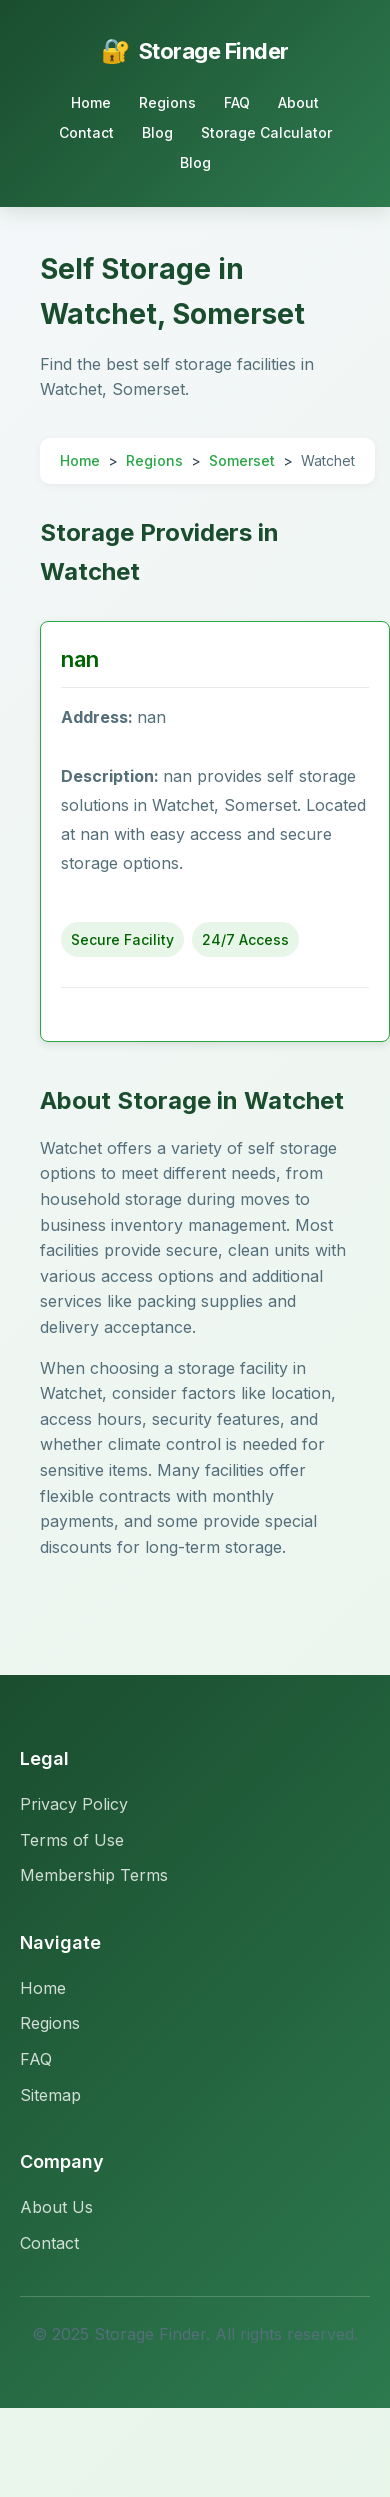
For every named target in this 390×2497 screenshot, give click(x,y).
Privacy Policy (74, 1804)
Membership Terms (94, 1875)
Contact (86, 132)
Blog (157, 132)
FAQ (237, 102)
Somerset (242, 460)
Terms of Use (72, 1840)
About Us (56, 2207)
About (298, 102)
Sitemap (50, 2095)
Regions (167, 102)
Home (91, 102)
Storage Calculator (266, 132)
